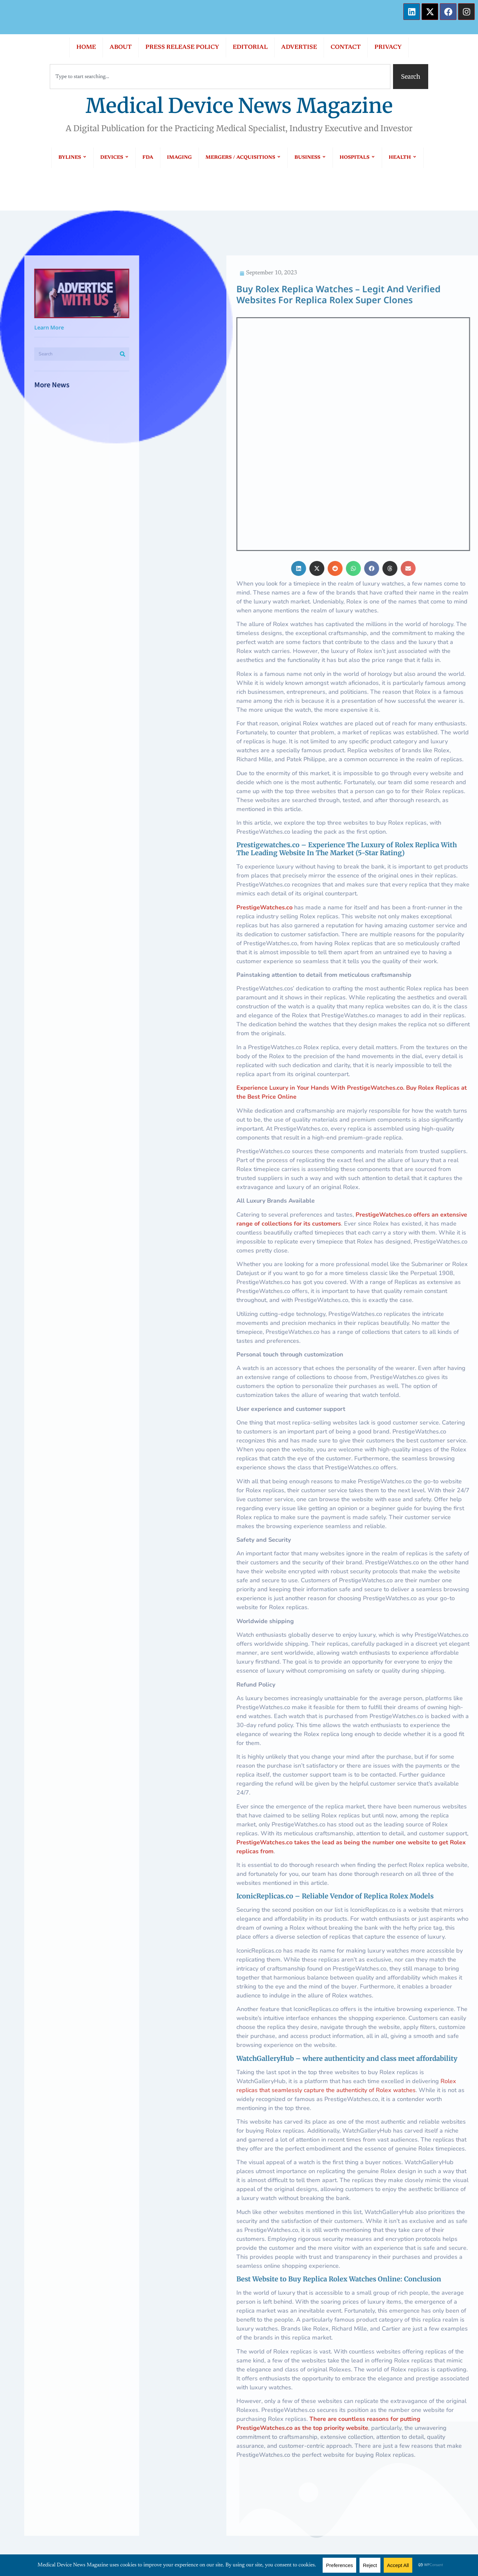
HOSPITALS (357, 157)
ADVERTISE (299, 47)
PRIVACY (388, 47)
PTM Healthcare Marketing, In (347, 2525)
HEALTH (403, 157)
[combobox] (220, 76)
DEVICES (114, 157)
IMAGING (179, 157)
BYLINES (72, 157)
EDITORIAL (250, 47)
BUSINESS (310, 157)
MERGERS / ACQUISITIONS (243, 157)
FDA (147, 157)
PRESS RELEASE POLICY (182, 47)
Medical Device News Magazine (239, 106)
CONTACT (346, 47)
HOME (86, 47)
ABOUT (121, 47)
